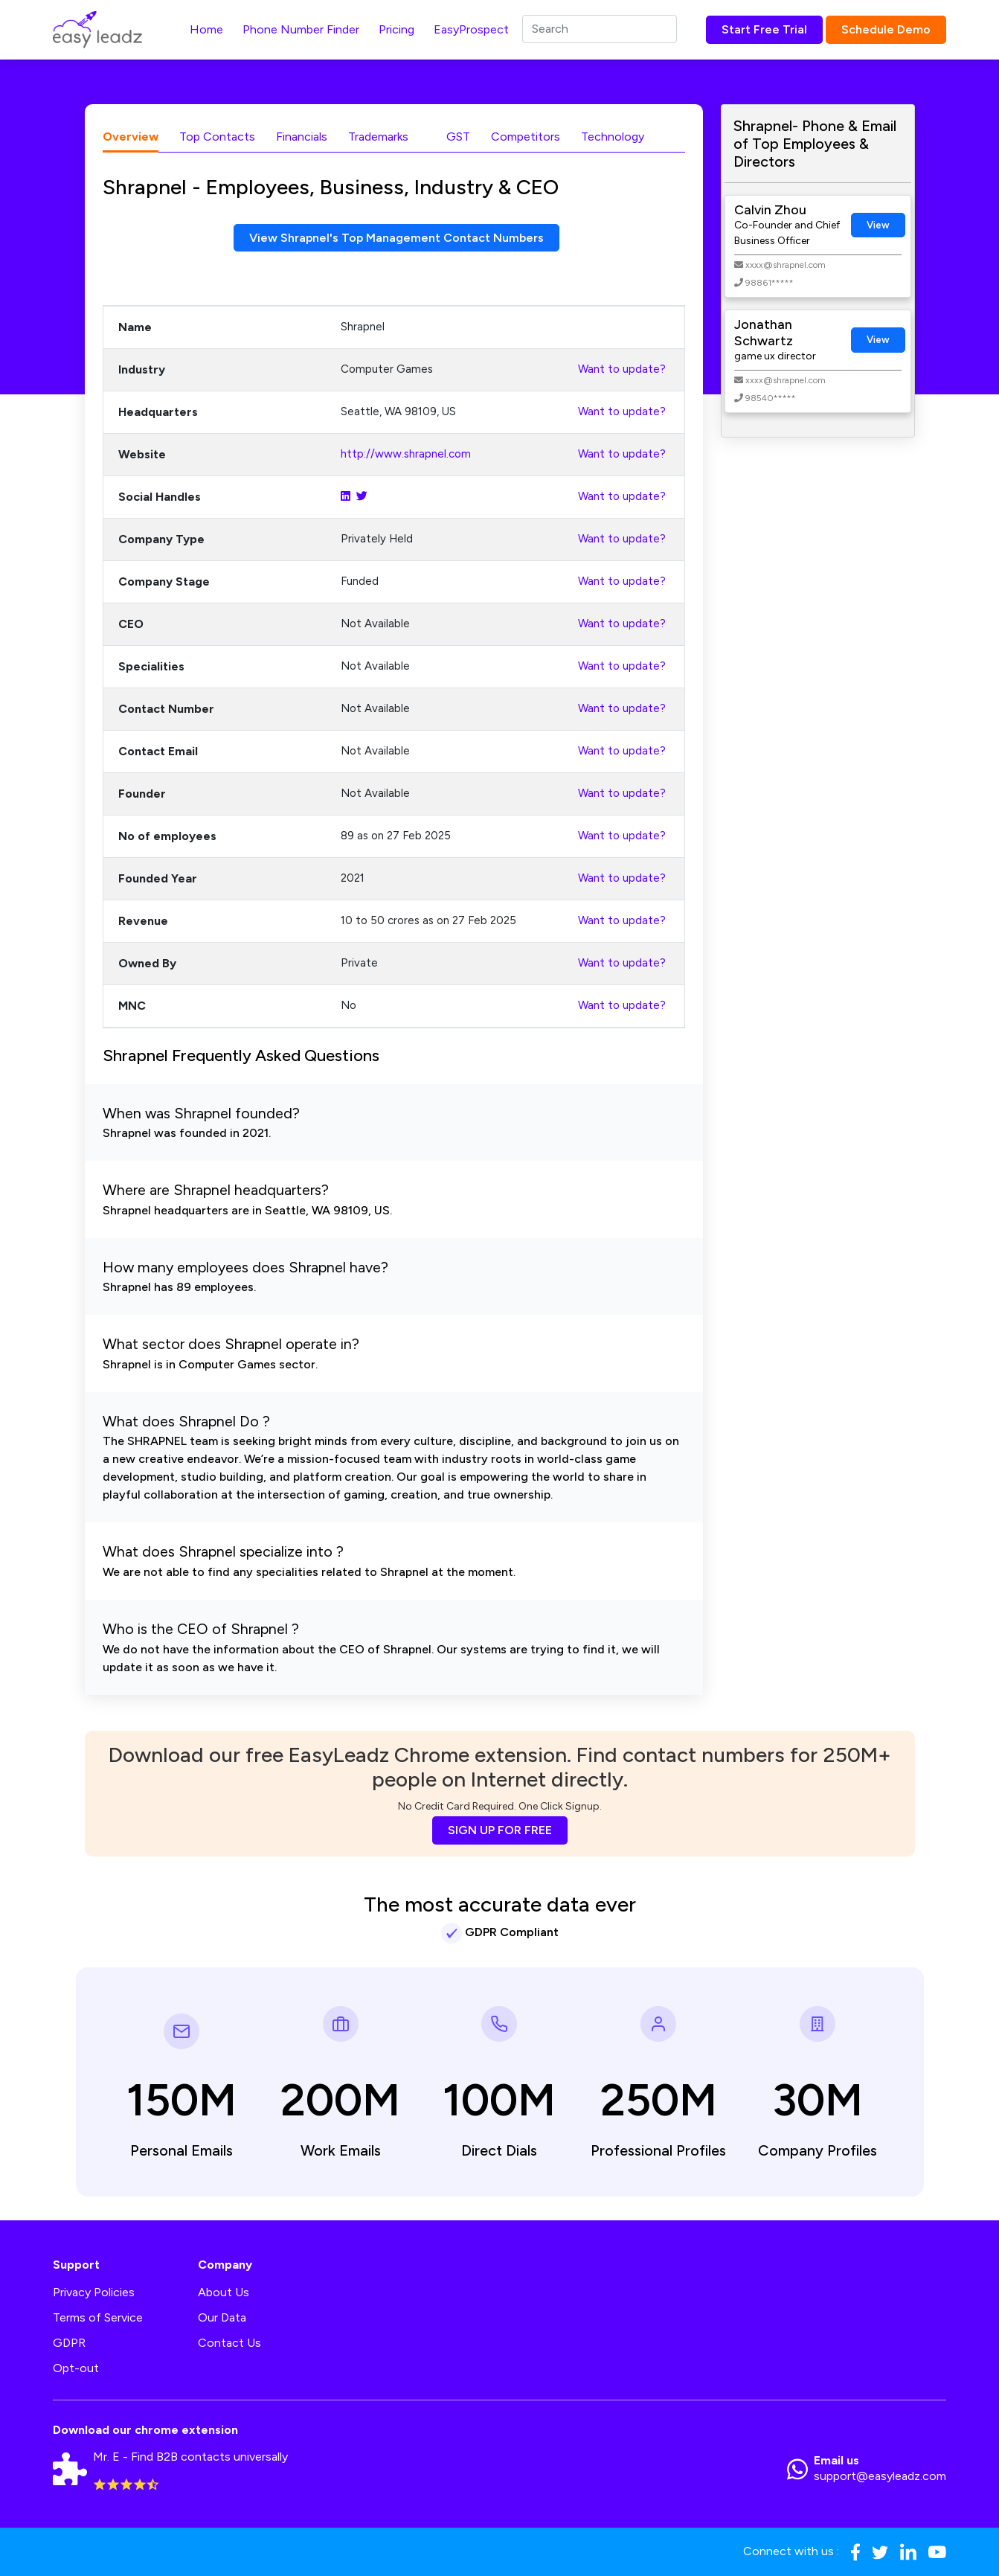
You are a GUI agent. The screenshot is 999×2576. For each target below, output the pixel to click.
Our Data (222, 2317)
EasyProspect (471, 29)
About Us (223, 2292)
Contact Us (229, 2343)
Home (206, 29)
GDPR (69, 2343)
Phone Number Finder (300, 29)
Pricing (396, 29)
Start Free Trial (764, 29)
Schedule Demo (886, 29)
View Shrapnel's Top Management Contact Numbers (396, 238)
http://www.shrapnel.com (406, 454)
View (878, 225)
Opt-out (76, 2368)
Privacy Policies (94, 2292)
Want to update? (622, 370)
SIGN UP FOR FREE (500, 1830)
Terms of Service (98, 2317)
